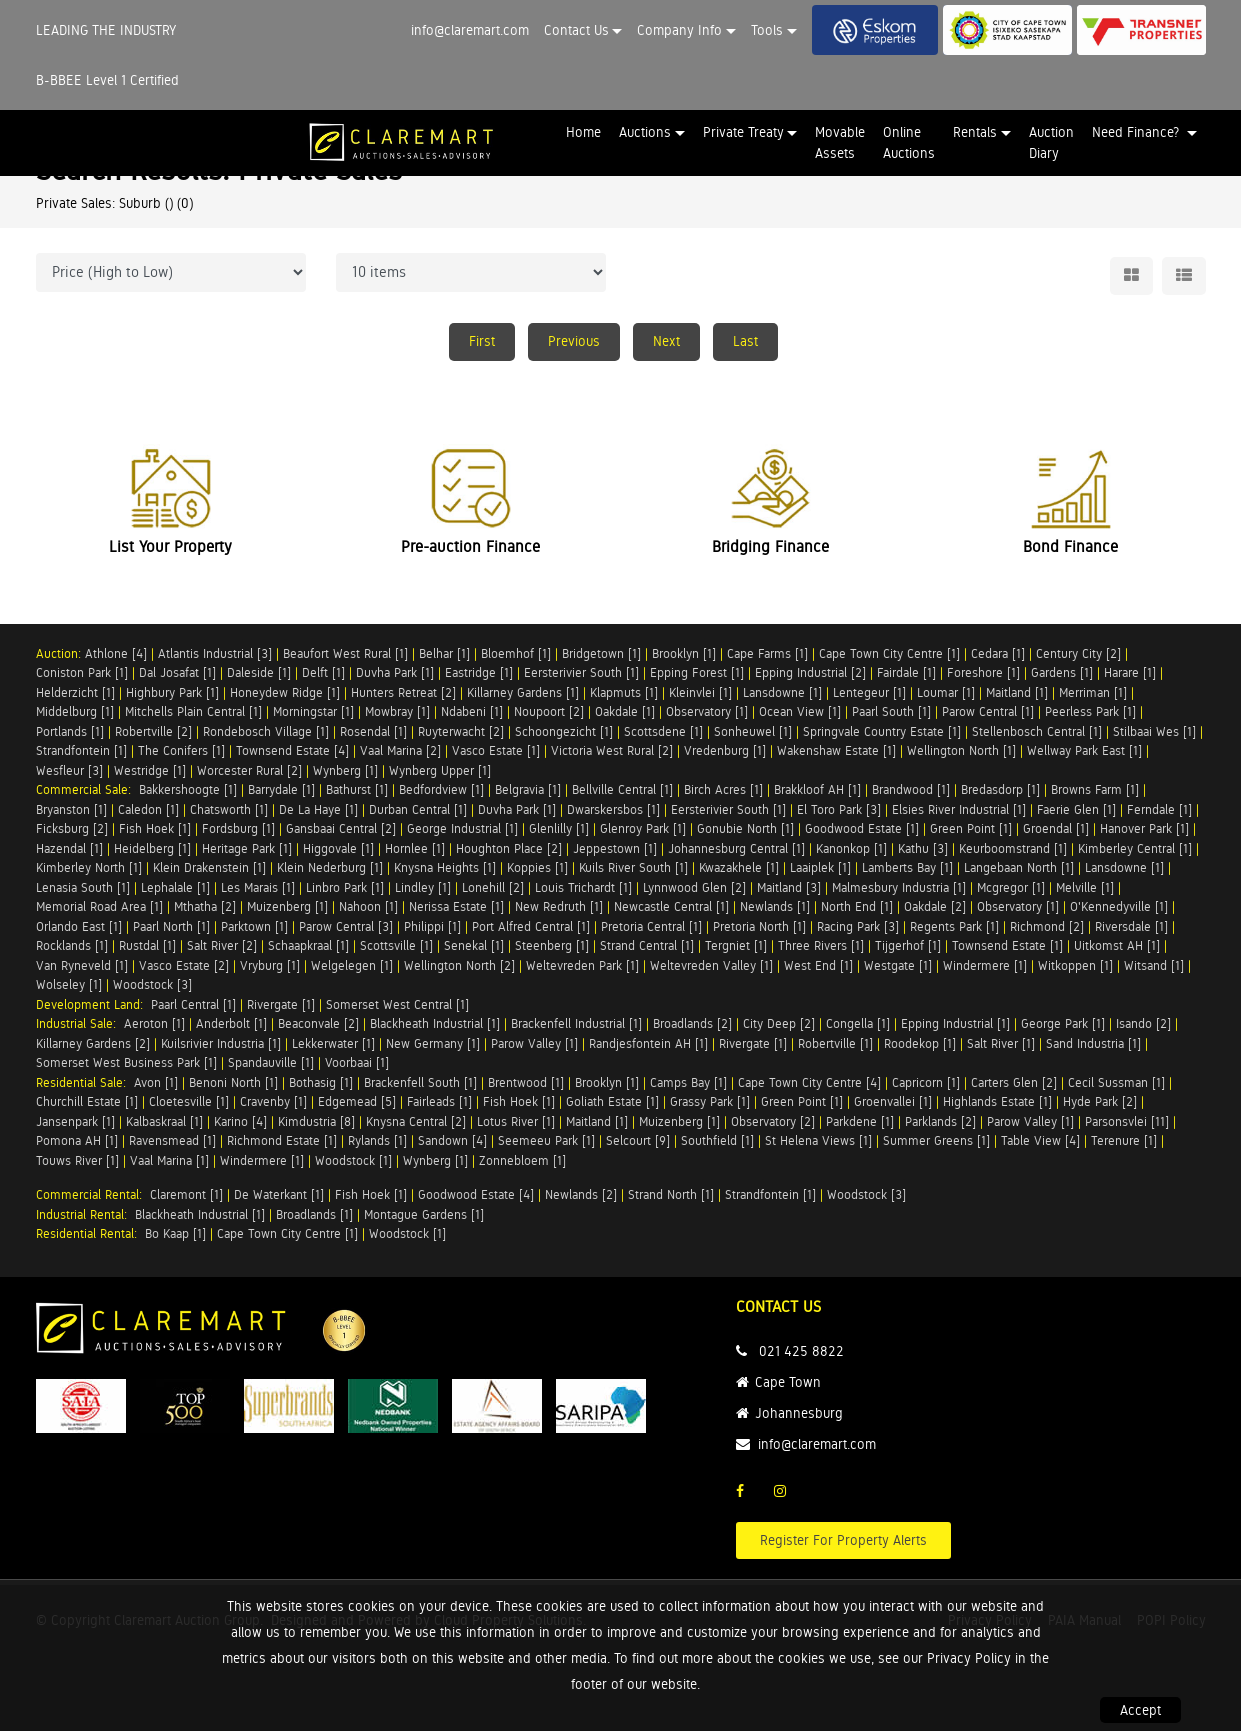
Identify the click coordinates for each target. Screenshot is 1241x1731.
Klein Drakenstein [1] (209, 867)
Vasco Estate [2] (184, 965)
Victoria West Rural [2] (612, 750)
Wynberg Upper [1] (440, 770)
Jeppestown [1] (615, 848)
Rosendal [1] (373, 731)
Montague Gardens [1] (424, 1214)
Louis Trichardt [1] (583, 887)
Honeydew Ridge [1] (285, 692)
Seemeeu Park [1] (546, 1140)
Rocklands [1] (72, 945)
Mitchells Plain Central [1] (193, 711)
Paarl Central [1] (193, 1004)
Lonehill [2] (493, 887)
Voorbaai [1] (357, 1062)
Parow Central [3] (346, 926)
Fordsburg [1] (238, 828)
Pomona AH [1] (77, 1140)
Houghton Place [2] (509, 848)
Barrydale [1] (281, 789)
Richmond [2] (1047, 926)
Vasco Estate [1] (496, 750)
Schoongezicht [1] (564, 731)
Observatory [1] (707, 711)
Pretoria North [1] (759, 926)
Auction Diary (1051, 142)
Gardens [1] (1062, 672)
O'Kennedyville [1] (1119, 906)
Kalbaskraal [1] (164, 1121)
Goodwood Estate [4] (476, 1194)
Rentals (975, 132)
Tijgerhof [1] (908, 945)
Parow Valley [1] (534, 1043)
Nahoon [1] (368, 906)
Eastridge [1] (479, 672)
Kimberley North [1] (89, 867)
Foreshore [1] (983, 672)
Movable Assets (840, 142)
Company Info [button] (679, 30)
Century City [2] (1078, 653)
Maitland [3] (789, 887)
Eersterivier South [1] (581, 672)
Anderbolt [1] (231, 1023)
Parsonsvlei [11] (1127, 1121)
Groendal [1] (1056, 828)
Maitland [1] (1017, 692)
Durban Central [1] (418, 809)
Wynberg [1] (345, 770)
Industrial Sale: (80, 1023)
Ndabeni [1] (472, 711)
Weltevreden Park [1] (582, 965)
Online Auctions (909, 142)
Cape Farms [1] (767, 653)
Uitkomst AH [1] (1117, 945)
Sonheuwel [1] (753, 731)
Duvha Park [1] (395, 672)
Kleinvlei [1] (700, 692)
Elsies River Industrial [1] (959, 809)
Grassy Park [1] (710, 1101)
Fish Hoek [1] (155, 828)
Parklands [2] (940, 1121)
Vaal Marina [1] (169, 1160)
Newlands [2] (581, 1194)
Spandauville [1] (271, 1062)
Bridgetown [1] (601, 653)
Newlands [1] (775, 906)
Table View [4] (1040, 1140)
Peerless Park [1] (1090, 711)
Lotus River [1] (516, 1121)
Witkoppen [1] (1075, 965)
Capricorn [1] (926, 1082)
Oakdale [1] (625, 711)
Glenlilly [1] (559, 828)
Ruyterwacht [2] (461, 731)
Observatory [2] (773, 1121)
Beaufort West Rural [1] (345, 653)
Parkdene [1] (860, 1121)
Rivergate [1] (281, 1004)
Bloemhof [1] (516, 653)
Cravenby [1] (273, 1101)
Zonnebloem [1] (522, 1160)
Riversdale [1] (1131, 926)
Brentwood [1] (526, 1082)
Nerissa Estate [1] (456, 906)
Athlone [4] (116, 653)
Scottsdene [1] (663, 731)
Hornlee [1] (415, 848)
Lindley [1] (423, 887)
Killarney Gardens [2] (93, 1043)
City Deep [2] (779, 1023)
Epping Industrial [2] (810, 672)
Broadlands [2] (692, 1023)
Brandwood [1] (911, 789)
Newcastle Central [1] (671, 906)
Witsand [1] (1154, 965)
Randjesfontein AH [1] (648, 1043)
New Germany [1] (433, 1043)
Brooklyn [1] (684, 653)
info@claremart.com (470, 30)
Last (745, 341)
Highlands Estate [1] (997, 1101)
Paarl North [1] (171, 926)
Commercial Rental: (93, 1194)
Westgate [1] (898, 965)
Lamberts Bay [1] (907, 867)
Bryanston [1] (71, 809)
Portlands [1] (70, 731)
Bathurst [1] (357, 789)
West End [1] (818, 965)
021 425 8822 (801, 1351)
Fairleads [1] (439, 1101)
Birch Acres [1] (723, 789)
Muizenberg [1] (287, 906)
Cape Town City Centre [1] (889, 653)
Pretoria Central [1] (651, 926)
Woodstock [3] (152, 984)
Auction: (60, 653)
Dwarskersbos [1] (613, 809)
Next (666, 341)
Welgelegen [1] (352, 965)
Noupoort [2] (549, 711)
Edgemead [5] (357, 1101)
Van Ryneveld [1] (82, 965)
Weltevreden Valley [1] (711, 965)
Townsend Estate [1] (1007, 945)
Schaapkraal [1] (308, 945)
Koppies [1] (537, 867)
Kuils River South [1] (633, 867)
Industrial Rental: (85, 1214)
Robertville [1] (835, 1043)
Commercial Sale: (87, 789)
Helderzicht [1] (75, 692)
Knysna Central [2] (416, 1121)
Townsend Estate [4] (292, 750)
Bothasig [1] (321, 1082)
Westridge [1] (150, 770)
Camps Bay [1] (688, 1082)
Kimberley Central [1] (1135, 848)
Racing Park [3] (858, 926)
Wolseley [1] (69, 984)
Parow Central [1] (988, 711)
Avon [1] (156, 1082)
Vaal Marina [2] (400, 750)
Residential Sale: (85, 1082)
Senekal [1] (474, 945)
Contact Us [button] (576, 30)
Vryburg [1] (270, 965)
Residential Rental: (90, 1233)
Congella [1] (858, 1023)
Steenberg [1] (552, 945)
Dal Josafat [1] (177, 672)
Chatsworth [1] (229, 809)
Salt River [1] (1001, 1043)
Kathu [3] (923, 848)
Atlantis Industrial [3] (215, 653)
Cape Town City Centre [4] (809, 1082)
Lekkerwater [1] (333, 1043)
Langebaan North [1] (1019, 867)
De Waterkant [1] (279, 1194)
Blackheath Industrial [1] (435, 1023)
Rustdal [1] (147, 945)
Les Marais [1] (258, 887)
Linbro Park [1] (345, 887)
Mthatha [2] (205, 906)
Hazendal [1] (69, 848)
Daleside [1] (259, 672)
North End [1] (857, 906)
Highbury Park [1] (172, 692)
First (482, 341)
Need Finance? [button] (1137, 132)
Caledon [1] (148, 809)
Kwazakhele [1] (739, 867)
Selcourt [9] (638, 1140)
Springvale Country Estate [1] (882, 731)
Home (583, 132)
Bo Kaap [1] (175, 1233)
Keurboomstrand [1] (1013, 848)
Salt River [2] (222, 945)
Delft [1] (323, 672)
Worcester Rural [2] (249, 770)
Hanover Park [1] (1144, 828)
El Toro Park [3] (839, 809)
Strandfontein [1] (81, 750)
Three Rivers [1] (821, 945)
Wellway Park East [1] (1084, 750)
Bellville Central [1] (622, 789)
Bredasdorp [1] (1000, 789)
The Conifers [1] (181, 750)
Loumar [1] (946, 692)
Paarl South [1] (891, 711)
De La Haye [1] (318, 809)
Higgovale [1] (338, 848)
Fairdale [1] (906, 672)
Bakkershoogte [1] (188, 789)
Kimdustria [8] (316, 1121)
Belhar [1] (444, 653)
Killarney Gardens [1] (523, 692)
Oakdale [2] (935, 906)
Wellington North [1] (961, 750)
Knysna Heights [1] (445, 867)
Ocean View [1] (800, 711)
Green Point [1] (971, 828)
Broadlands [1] (314, 1214)
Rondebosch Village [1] (266, 731)
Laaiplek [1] (820, 867)
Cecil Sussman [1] (1116, 1082)
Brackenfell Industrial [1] (576, 1023)
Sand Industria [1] (1093, 1043)
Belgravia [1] (528, 789)
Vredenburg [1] (725, 750)
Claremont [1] (186, 1194)
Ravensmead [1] (172, 1140)
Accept (1140, 1710)
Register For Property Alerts (843, 1540)
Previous (574, 341)
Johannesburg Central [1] (736, 848)
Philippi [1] (432, 926)
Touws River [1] (77, 1160)
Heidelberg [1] (152, 848)
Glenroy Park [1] (643, 828)
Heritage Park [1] (247, 848)
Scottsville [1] (396, 945)
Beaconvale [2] (318, 1023)
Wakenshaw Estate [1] (836, 750)
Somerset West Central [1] (397, 1004)
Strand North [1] (671, 1194)
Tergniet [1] (736, 945)
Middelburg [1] (75, 711)
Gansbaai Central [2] (341, 828)
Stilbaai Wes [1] (1154, 731)
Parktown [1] (254, 926)
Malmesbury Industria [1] (899, 887)
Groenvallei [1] (893, 1101)
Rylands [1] (377, 1140)
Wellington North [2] (459, 965)
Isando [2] (1143, 1023)
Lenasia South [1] (83, 887)
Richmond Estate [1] (282, 1140)
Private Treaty (743, 132)
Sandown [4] (452, 1140)
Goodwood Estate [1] (862, 828)
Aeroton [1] (154, 1023)
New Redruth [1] (559, 906)
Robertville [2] (153, 731)
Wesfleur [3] (69, 770)
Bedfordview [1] (441, 789)
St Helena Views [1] (818, 1140)
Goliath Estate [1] (612, 1101)
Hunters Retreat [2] (403, 692)
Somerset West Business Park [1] (126, 1062)
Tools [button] (767, 30)
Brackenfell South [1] (420, 1082)
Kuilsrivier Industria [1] (221, 1043)
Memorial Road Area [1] (99, 906)
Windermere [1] (985, 965)
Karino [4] (240, 1121)
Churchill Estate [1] (87, 1101)
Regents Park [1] (954, 926)
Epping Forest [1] (697, 672)
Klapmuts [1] (624, 692)
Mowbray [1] (397, 711)
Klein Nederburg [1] (330, 867)
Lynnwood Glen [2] (694, 887)
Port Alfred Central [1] (531, 926)
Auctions (645, 132)
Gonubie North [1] (745, 828)
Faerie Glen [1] (1076, 809)
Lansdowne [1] (782, 692)
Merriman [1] (1093, 692)
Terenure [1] (1124, 1140)
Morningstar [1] (313, 711)
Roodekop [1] (920, 1043)
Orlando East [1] (79, 926)
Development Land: (93, 1004)
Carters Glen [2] (1014, 1082)
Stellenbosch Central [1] (1037, 731)
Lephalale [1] (175, 887)
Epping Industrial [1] (955, 1023)
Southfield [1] (717, 1140)
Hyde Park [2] (1100, 1101)
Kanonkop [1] (851, 848)
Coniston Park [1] (82, 672)
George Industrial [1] (462, 828)
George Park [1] (1063, 1023)
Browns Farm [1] (1095, 789)
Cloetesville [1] (189, 1101)
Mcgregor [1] (1011, 887)
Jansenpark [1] (75, 1121)
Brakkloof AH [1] (817, 789)
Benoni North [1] (233, 1082)
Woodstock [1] (353, 1160)
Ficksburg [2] (72, 828)
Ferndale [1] (1159, 809)
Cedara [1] (998, 653)
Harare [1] (1130, 672)
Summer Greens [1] (936, 1140)
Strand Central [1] (647, 945)
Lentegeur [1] (869, 692)
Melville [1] (1085, 887)
